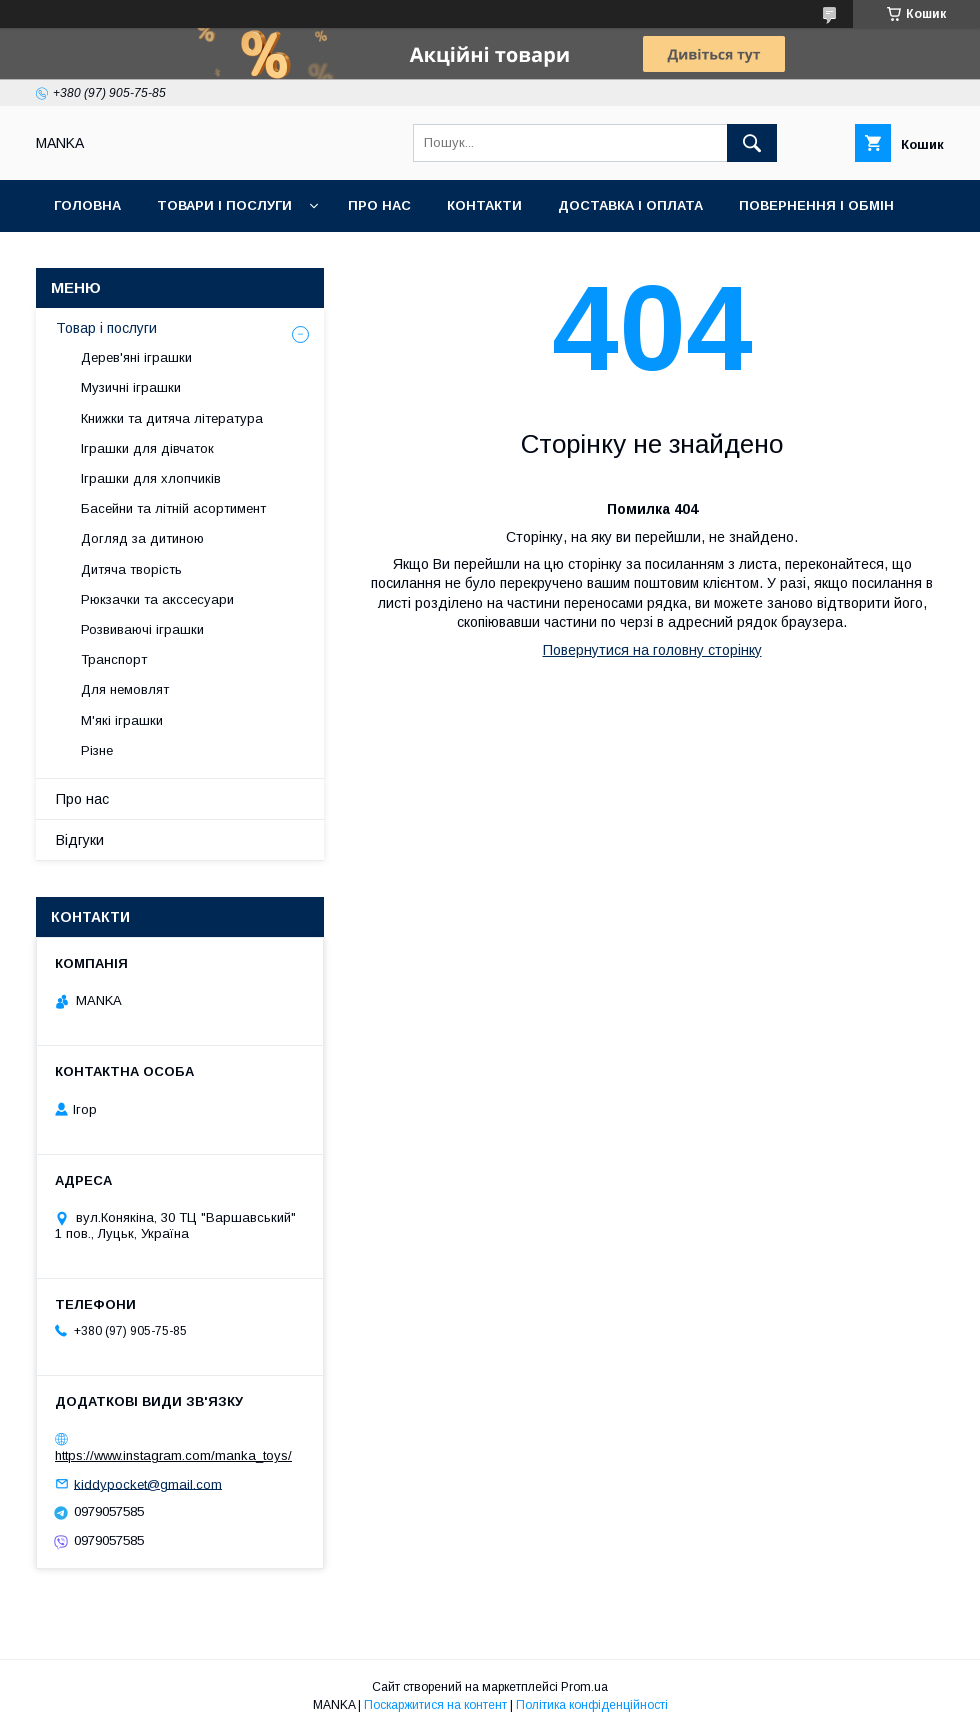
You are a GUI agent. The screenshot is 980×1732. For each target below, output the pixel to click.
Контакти (484, 205)
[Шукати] (752, 143)
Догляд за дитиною (142, 538)
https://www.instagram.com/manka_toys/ (173, 1455)
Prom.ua (584, 1687)
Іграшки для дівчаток (147, 448)
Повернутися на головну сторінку (652, 650)
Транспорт (114, 659)
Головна (87, 205)
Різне (97, 750)
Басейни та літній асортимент (173, 508)
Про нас (379, 205)
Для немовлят (125, 689)
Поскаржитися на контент (435, 1705)
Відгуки (80, 840)
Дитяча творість (131, 569)
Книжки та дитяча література (172, 418)
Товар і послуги (106, 328)
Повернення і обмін (816, 205)
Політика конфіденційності (592, 1705)
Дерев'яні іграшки (136, 357)
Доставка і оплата (630, 205)
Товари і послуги (224, 205)
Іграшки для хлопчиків (151, 478)
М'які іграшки (122, 720)
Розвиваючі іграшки (142, 629)
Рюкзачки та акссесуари (157, 599)
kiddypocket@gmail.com (148, 1483)
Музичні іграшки (131, 387)
